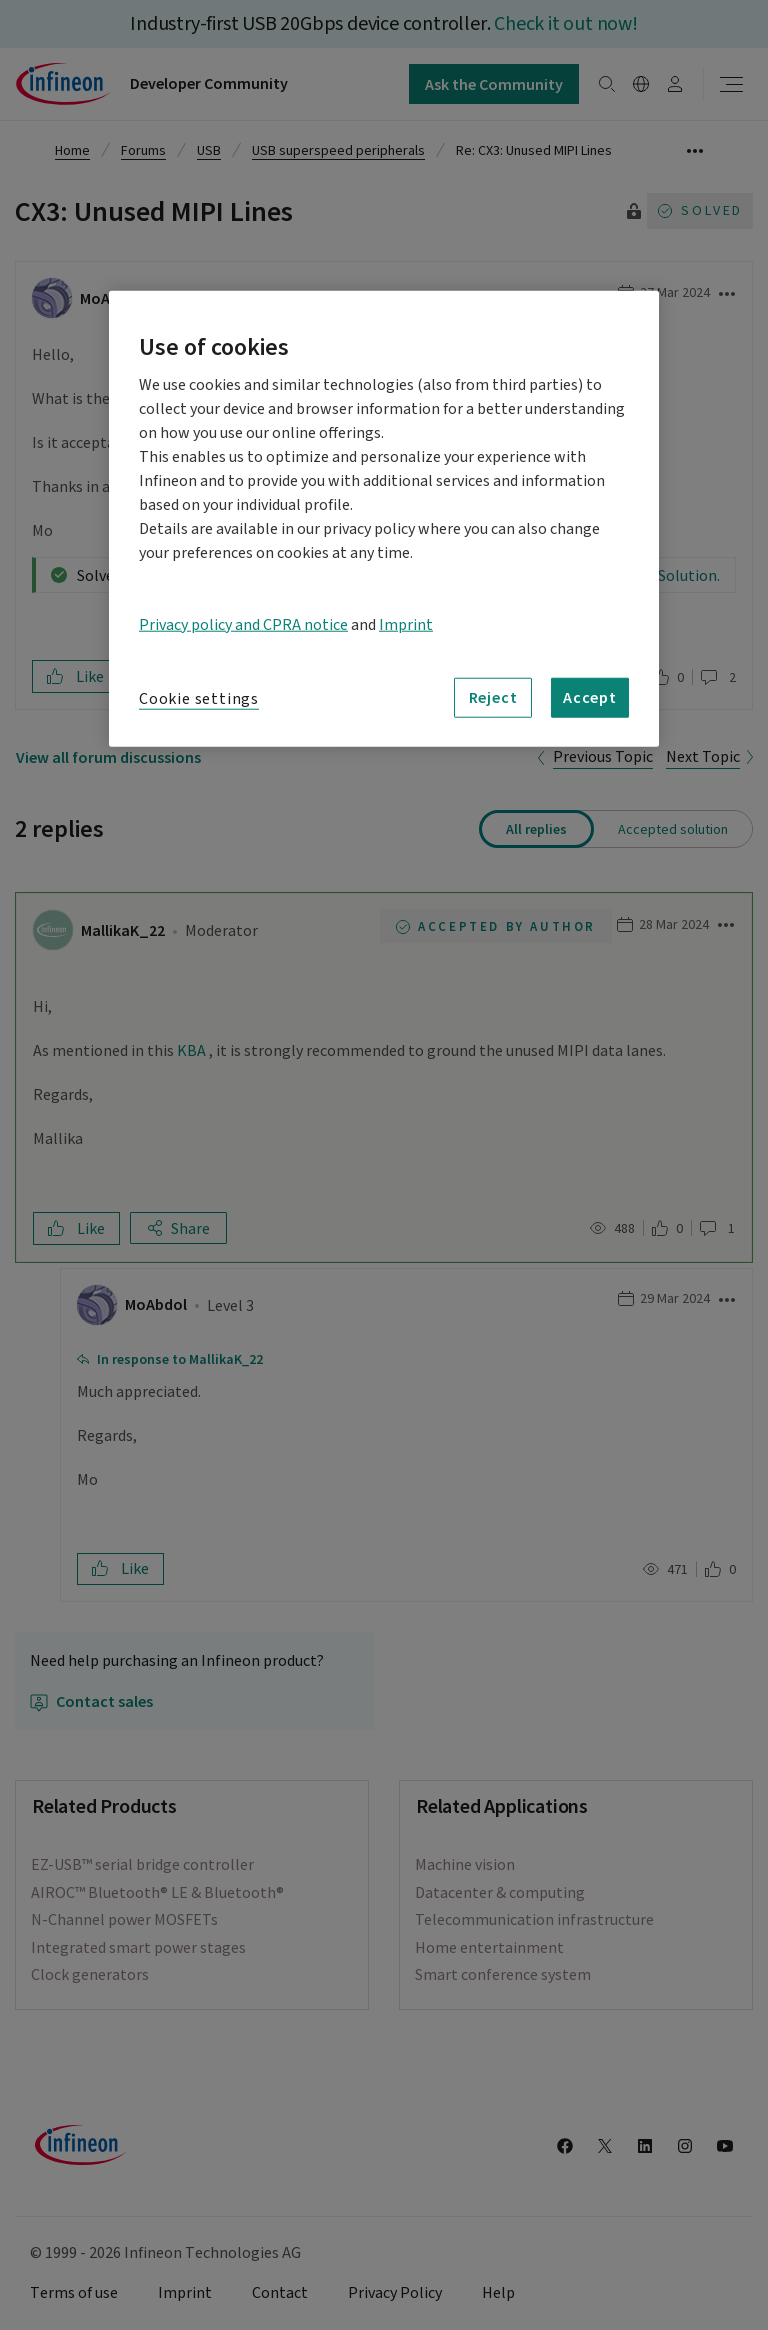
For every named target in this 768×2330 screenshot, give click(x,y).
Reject (493, 697)
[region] (384, 518)
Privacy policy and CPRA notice (243, 624)
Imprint (406, 624)
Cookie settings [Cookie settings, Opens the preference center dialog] (199, 698)
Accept (590, 697)
